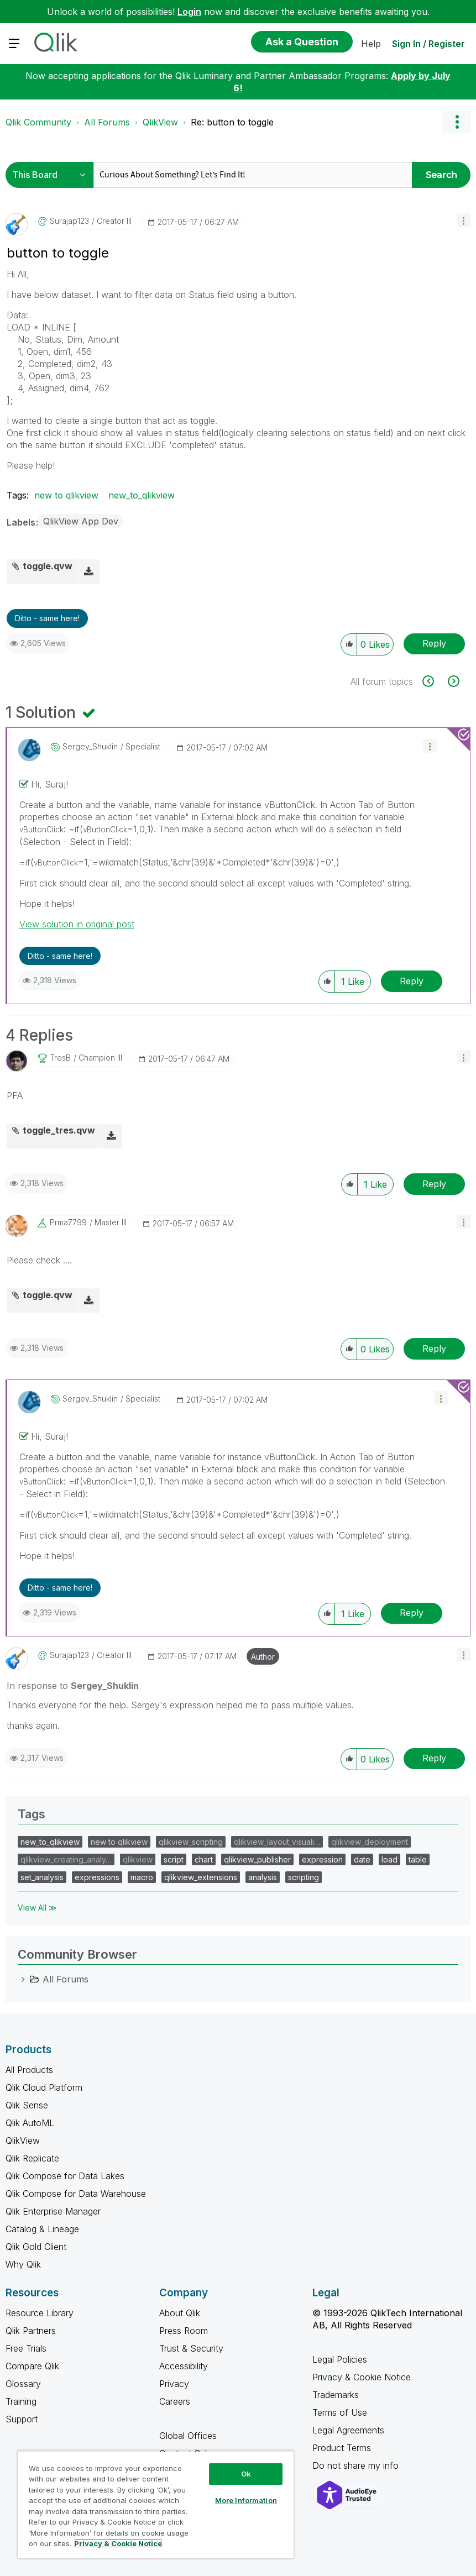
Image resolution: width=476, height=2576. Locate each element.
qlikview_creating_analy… (66, 1859)
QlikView (160, 122)
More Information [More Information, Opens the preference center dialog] (246, 2500)
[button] (463, 220)
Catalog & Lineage (42, 2228)
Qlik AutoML (30, 2122)
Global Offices (188, 2435)
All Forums (107, 122)
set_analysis (42, 1877)
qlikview (138, 1859)
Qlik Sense (27, 2105)
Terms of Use (339, 2412)
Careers (174, 2401)
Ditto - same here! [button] (47, 618)
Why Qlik (23, 2264)
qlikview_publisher (257, 1859)
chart (204, 1859)
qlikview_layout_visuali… (277, 1841)
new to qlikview (66, 495)
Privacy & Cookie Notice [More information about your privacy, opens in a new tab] (118, 2543)
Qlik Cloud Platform (44, 2087)
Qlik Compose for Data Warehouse (76, 2193)
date (362, 1859)
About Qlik (179, 2312)
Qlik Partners (31, 2330)
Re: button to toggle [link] (232, 122)
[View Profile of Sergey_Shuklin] (90, 747)
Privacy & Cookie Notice (361, 2377)
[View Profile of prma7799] (68, 1222)
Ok (246, 2473)
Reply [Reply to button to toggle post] (434, 643)
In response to (73, 1685)
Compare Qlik (32, 2366)
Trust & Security (191, 2348)
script (174, 1859)
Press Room (183, 2330)
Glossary (23, 2383)
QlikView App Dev (80, 521)
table (418, 1859)
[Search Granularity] (52, 175)
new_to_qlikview (141, 495)
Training (21, 2401)
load (389, 1859)
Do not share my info (356, 2465)
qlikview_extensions (200, 1877)
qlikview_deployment (369, 1841)
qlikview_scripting (191, 1841)
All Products (29, 2069)
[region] (156, 2504)
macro (141, 1877)
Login (189, 11)
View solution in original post (76, 924)
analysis (262, 1877)
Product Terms (341, 2447)
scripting (303, 1877)
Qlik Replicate (32, 2158)
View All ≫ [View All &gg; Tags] (37, 1907)
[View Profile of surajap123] (69, 221)
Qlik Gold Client (36, 2246)
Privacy (174, 2383)
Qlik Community (38, 122)
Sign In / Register (428, 43)
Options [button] (456, 122)
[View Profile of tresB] (60, 1058)
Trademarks (335, 2394)
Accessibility (183, 2366)
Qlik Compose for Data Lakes (65, 2175)
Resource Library (40, 2312)
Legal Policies (339, 2359)
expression (322, 1859)
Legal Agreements (348, 2430)
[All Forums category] (23, 1979)
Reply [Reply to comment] (411, 981)
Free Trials (26, 2348)
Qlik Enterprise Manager (53, 2211)
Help (371, 43)
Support (22, 2419)
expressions (97, 1877)
